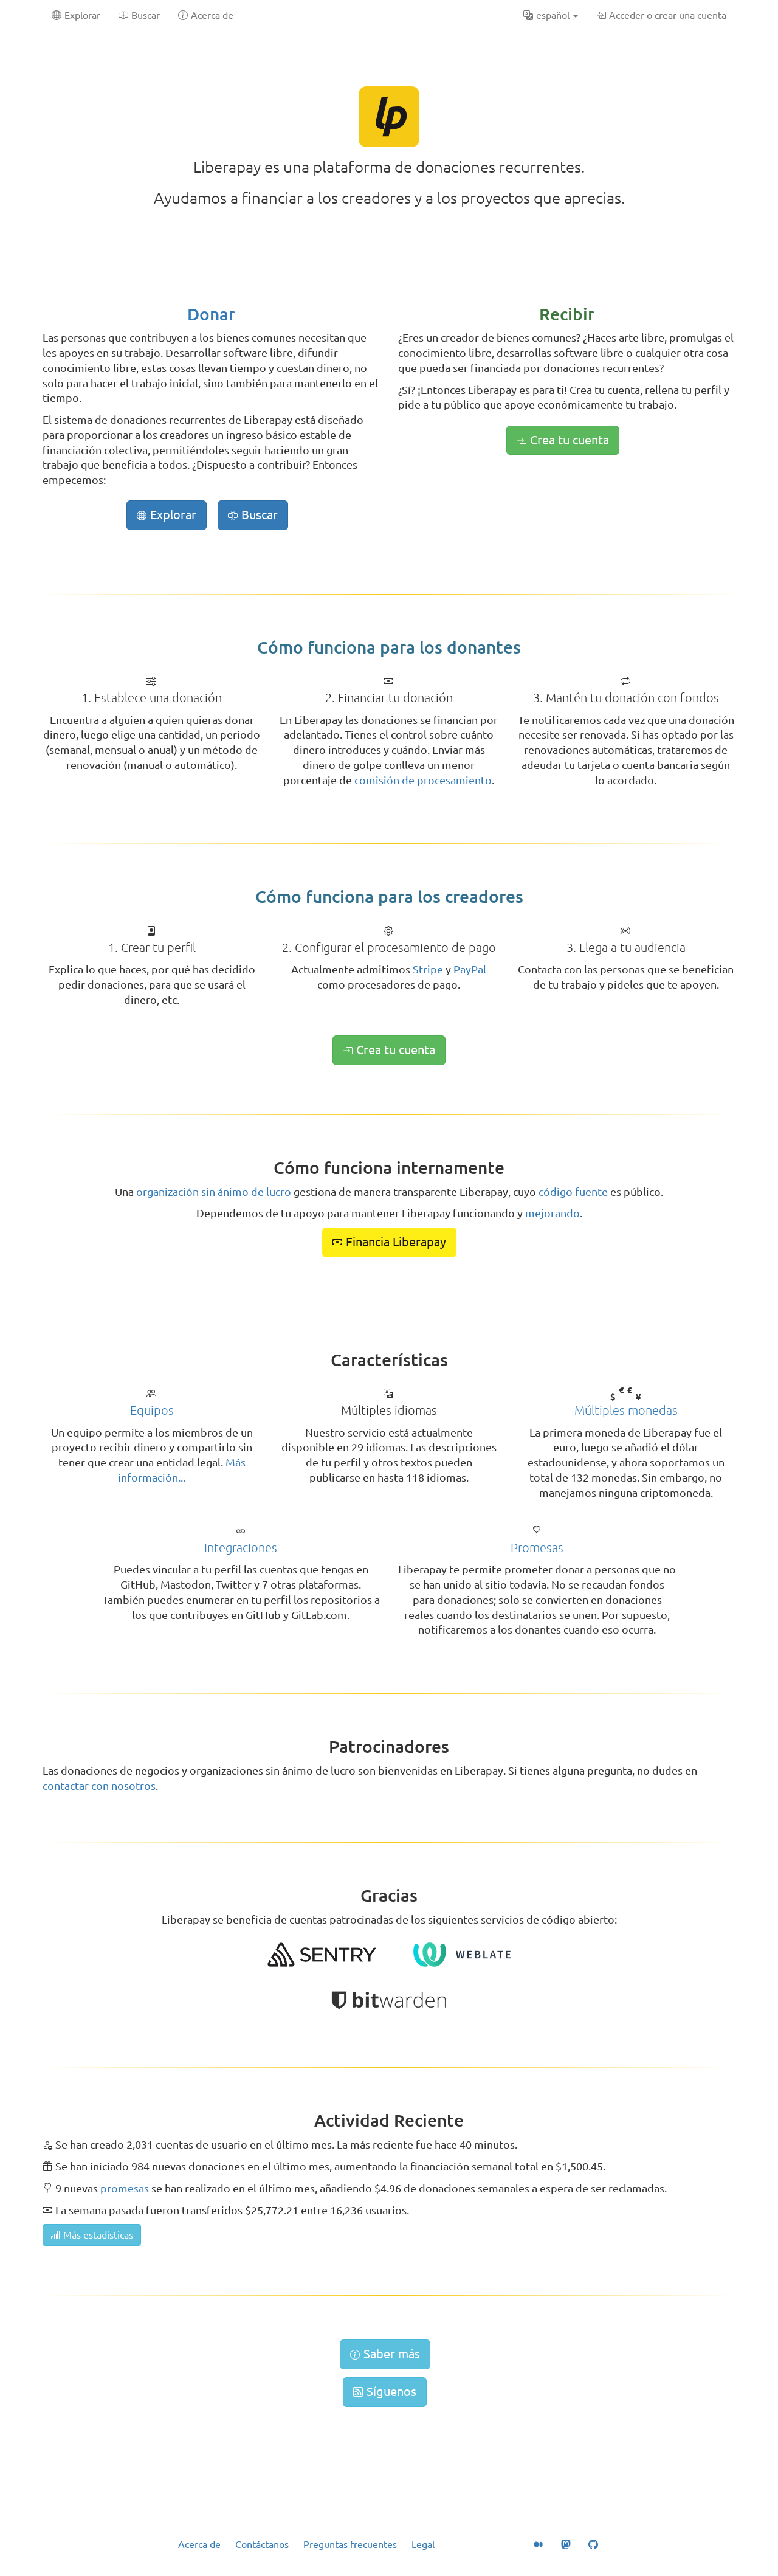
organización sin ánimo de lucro (213, 1192)
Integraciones (240, 1548)
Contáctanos (262, 2544)
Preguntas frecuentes (350, 2544)
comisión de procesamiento (423, 780)
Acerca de (199, 2544)
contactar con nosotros (99, 1786)
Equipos (152, 1410)
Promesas (537, 1548)
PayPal (469, 969)
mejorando (552, 1213)
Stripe (428, 969)
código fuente (573, 1192)
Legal (423, 2544)
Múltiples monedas (626, 1410)
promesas (124, 2188)
